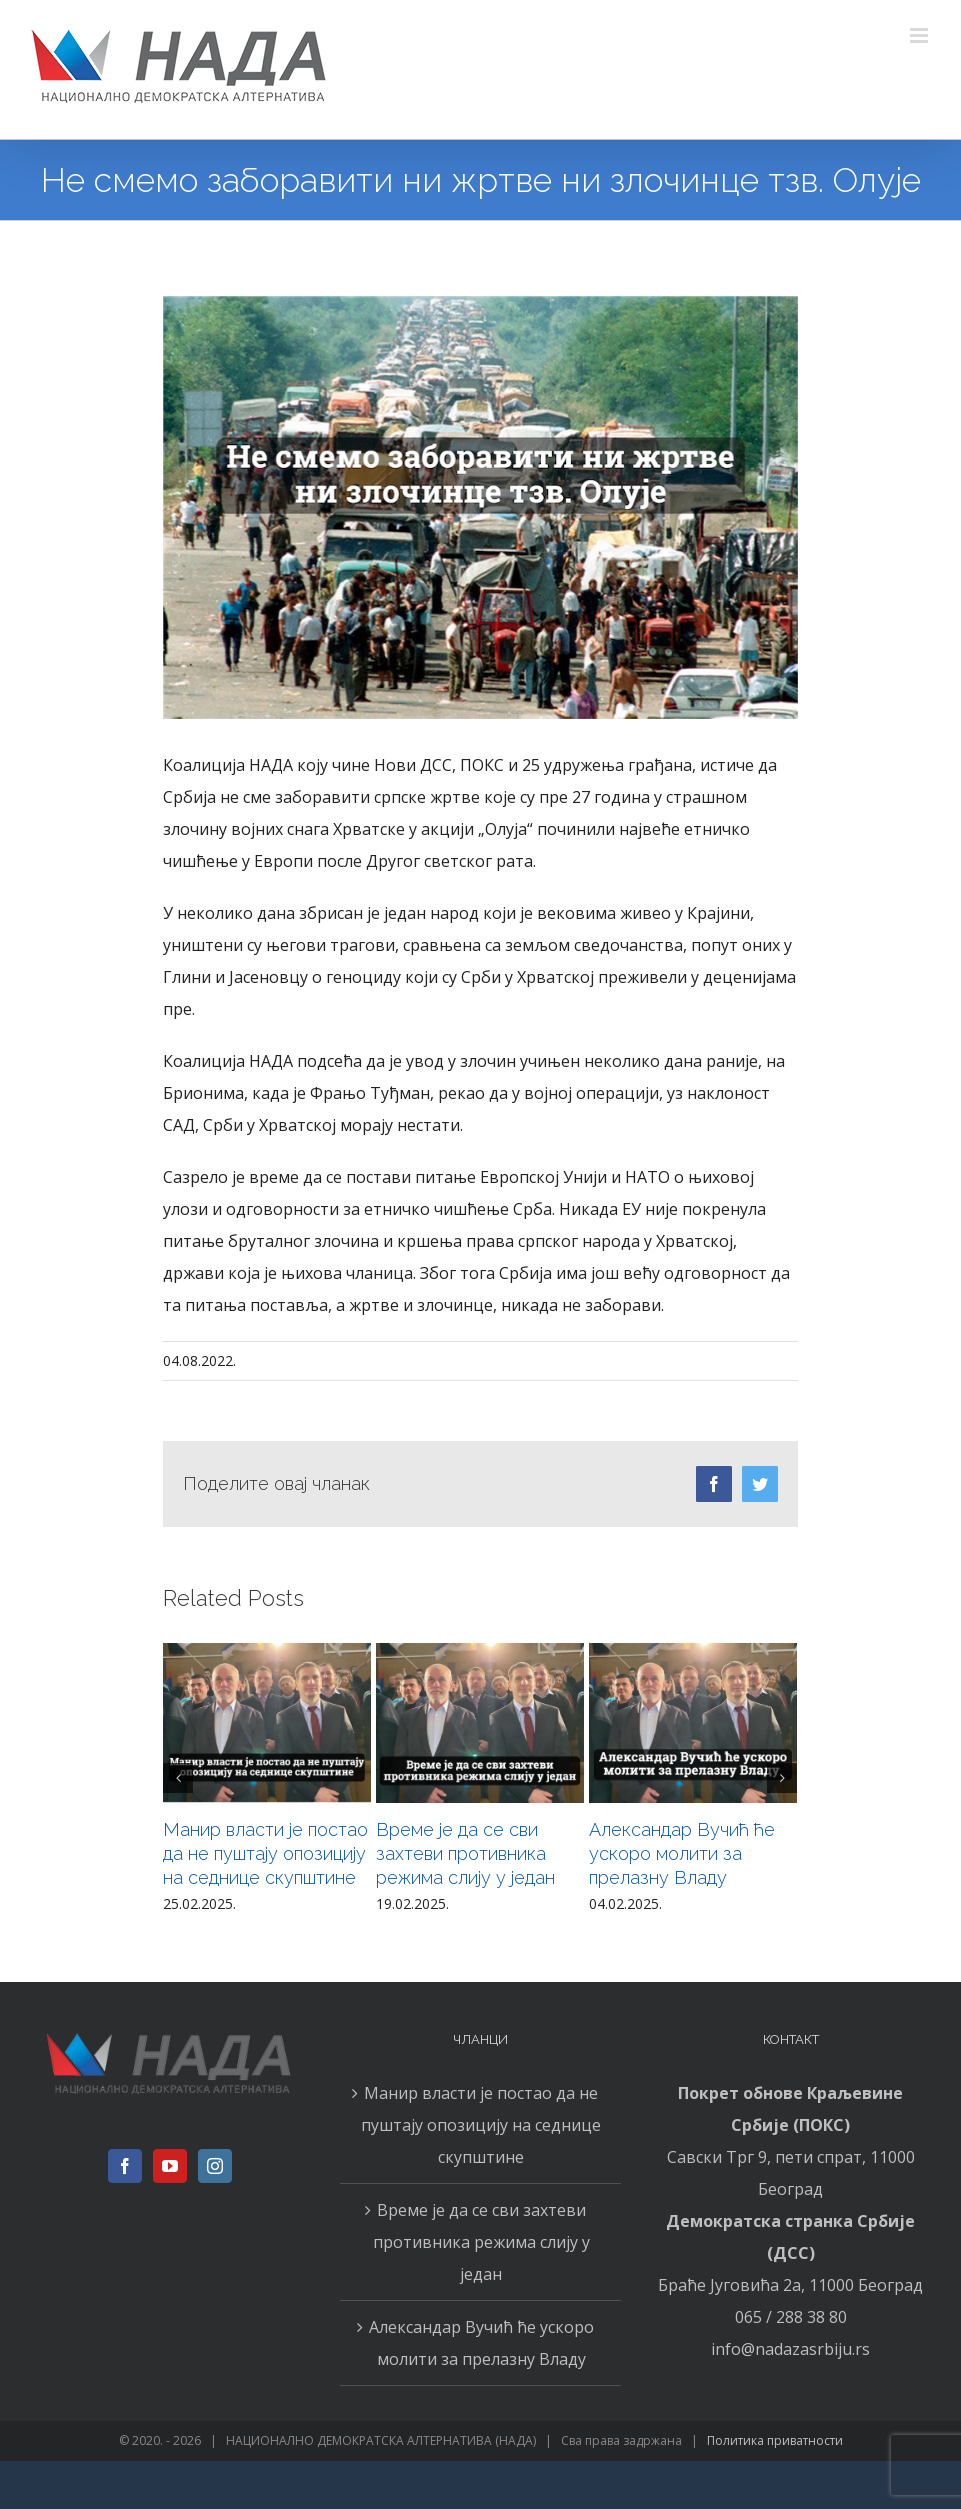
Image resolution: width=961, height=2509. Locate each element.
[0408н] (480, 507)
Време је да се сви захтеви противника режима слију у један (465, 1853)
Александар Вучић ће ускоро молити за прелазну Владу (682, 1853)
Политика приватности (775, 2440)
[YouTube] (170, 2166)
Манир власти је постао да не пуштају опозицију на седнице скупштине (265, 1853)
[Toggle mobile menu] (920, 35)
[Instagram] (215, 2166)
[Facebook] (125, 2166)
